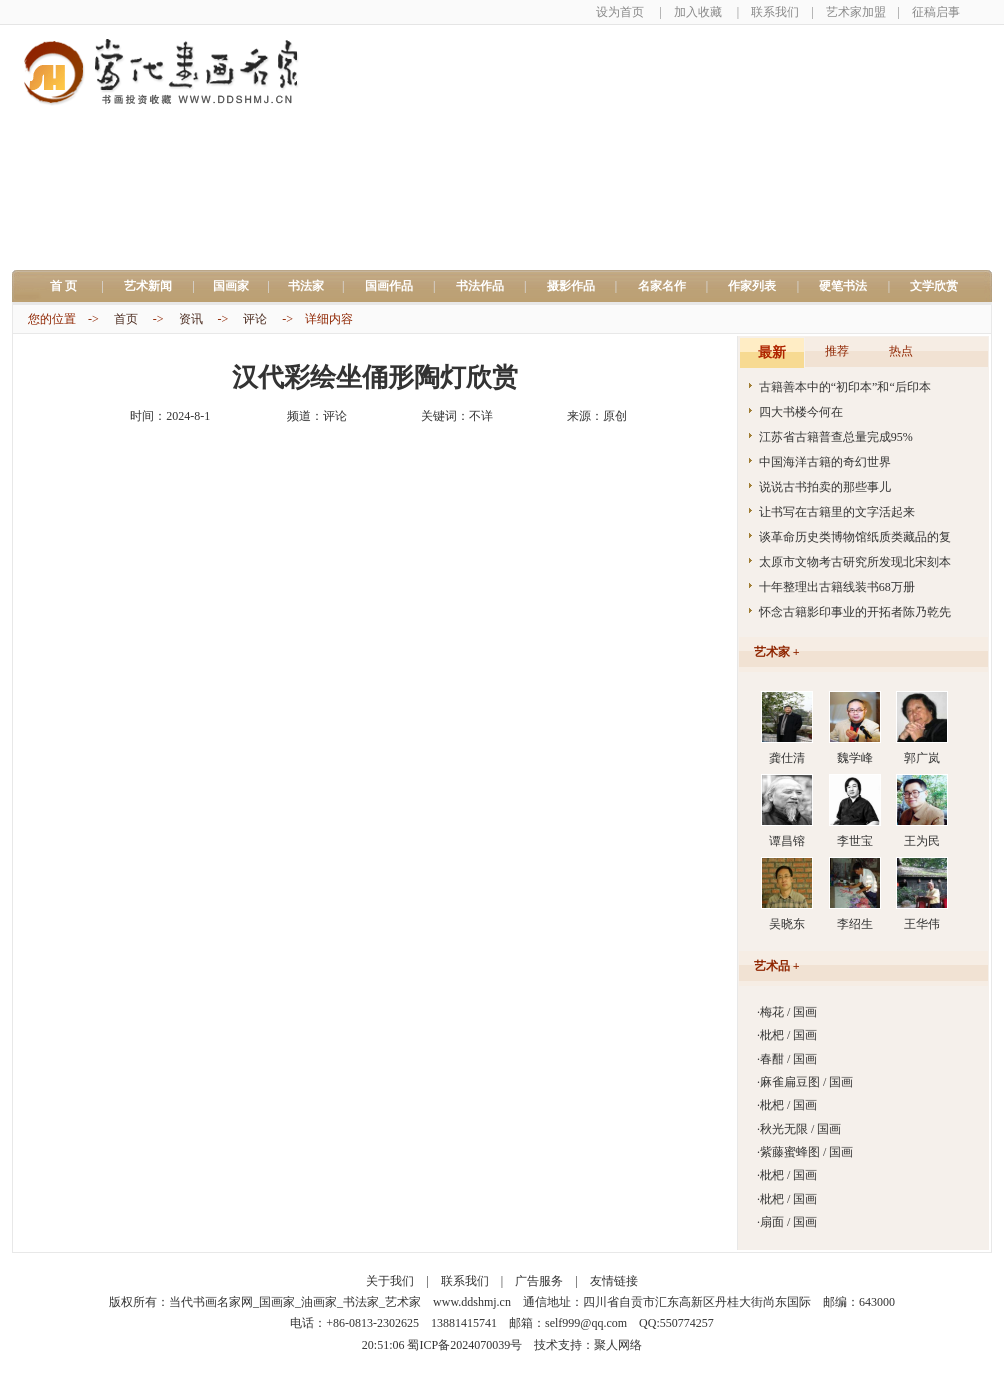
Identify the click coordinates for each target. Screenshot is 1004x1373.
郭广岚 (922, 758)
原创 (615, 416)
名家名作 (662, 286)
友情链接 (614, 1281)
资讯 (191, 319)
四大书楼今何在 (801, 412)
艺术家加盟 (856, 12)
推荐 (837, 351)
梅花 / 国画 (788, 1012)
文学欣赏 (934, 286)
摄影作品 (571, 286)
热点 (901, 351)
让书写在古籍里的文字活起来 (837, 512)
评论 (255, 319)
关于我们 (390, 1281)
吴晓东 (787, 924)
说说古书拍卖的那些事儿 (825, 487)
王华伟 (922, 924)
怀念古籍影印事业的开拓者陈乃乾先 (855, 612)
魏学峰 (855, 758)
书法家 (306, 286)
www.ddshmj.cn (472, 1302)
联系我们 (775, 12)
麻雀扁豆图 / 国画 (806, 1082)
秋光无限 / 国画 (800, 1129)
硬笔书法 (843, 286)
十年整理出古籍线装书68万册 (837, 587)
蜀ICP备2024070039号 (464, 1345)
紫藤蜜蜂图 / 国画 (806, 1152)
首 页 (69, 286)
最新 (772, 352)
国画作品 (389, 286)
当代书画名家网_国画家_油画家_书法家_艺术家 (295, 1302)
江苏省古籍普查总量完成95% (836, 437)
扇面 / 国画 (788, 1222)
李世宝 (855, 841)
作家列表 (752, 286)
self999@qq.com (586, 1323)
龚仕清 (787, 758)
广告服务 (539, 1281)
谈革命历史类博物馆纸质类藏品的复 (855, 537)
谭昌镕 (787, 841)
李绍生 (855, 924)
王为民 (922, 841)
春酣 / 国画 (788, 1059)
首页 (126, 319)
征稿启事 (936, 12)
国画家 (231, 286)
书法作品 (480, 286)
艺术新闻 (148, 286)
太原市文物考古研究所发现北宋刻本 (855, 562)
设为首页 (620, 12)
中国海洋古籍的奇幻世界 (825, 462)
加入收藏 (698, 12)
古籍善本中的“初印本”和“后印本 (845, 387)
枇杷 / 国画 (788, 1035)
